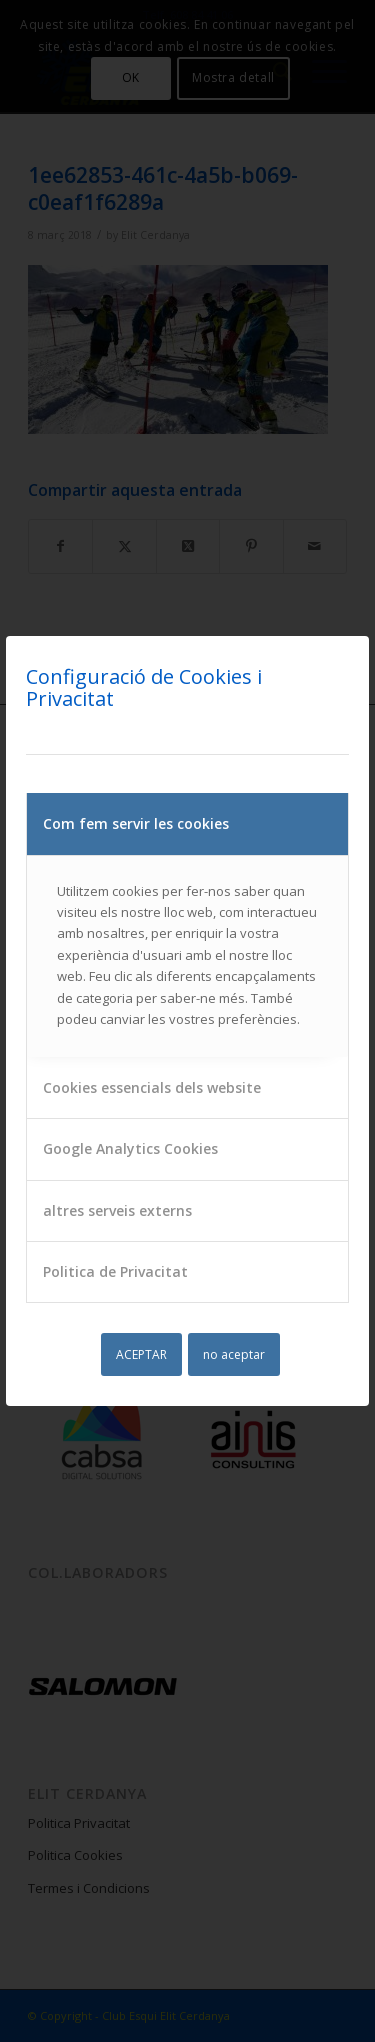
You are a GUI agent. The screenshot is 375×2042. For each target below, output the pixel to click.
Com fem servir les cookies (136, 823)
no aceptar (234, 1354)
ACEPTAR (141, 1354)
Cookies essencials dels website (152, 1087)
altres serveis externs (117, 1210)
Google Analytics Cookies (130, 1148)
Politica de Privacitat (115, 1271)
